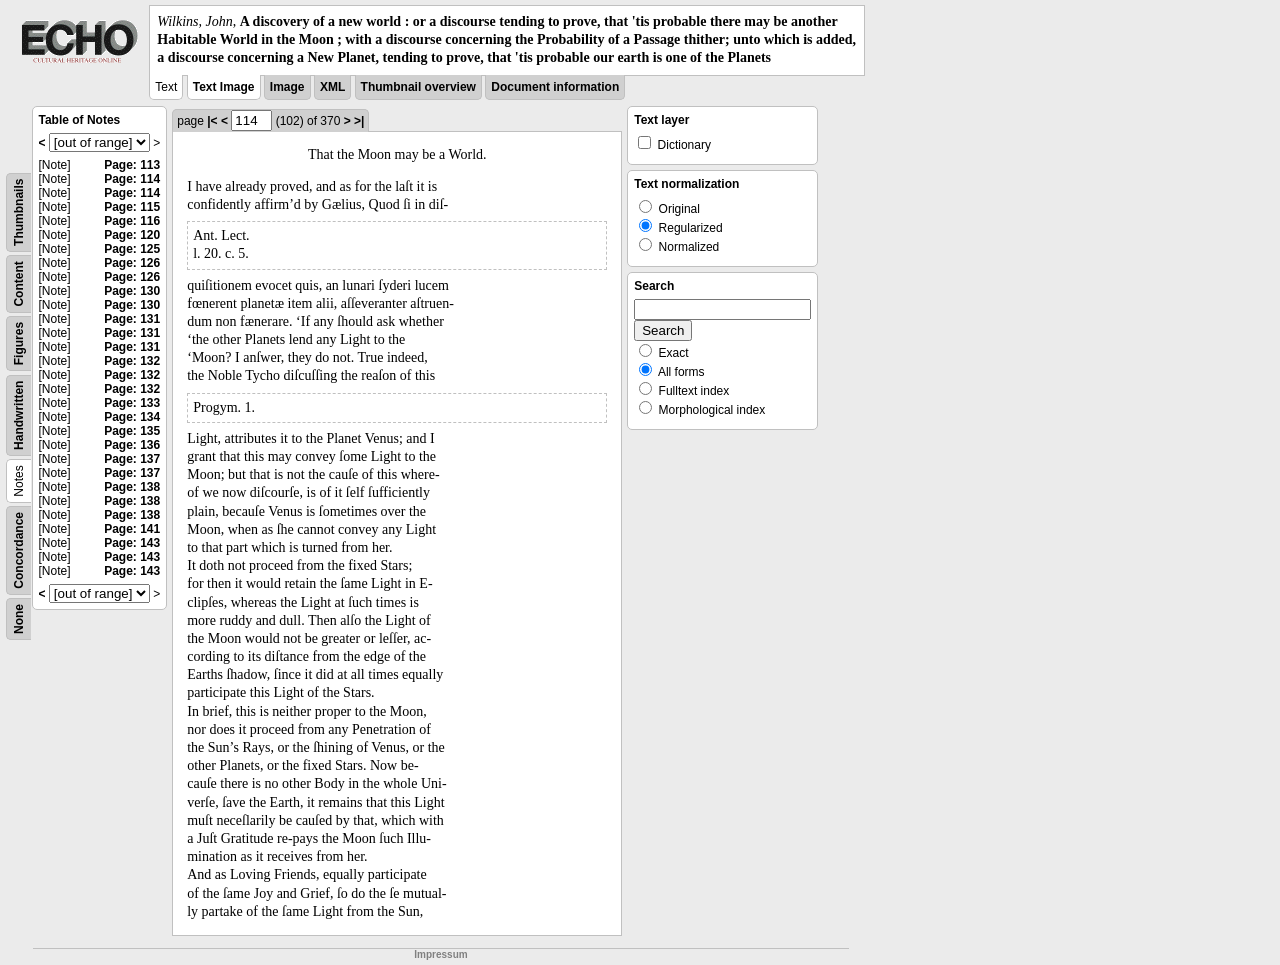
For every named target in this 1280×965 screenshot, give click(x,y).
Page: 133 (132, 403)
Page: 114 (132, 179)
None (19, 619)
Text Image (224, 87)
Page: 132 (132, 361)
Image (287, 87)
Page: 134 (132, 417)
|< (212, 121)
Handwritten (19, 414)
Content (19, 283)
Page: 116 (132, 221)
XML (332, 87)
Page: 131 (132, 319)
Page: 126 (132, 263)
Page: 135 (132, 431)
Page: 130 (132, 291)
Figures (19, 342)
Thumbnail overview (418, 87)
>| (359, 121)
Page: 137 (132, 459)
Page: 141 (132, 529)
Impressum (440, 954)
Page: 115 (132, 207)
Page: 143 (132, 543)
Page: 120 (132, 235)
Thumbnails (19, 211)
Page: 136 (132, 445)
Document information (555, 87)
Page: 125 (132, 249)
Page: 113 (132, 165)
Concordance (19, 550)
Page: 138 (132, 487)
